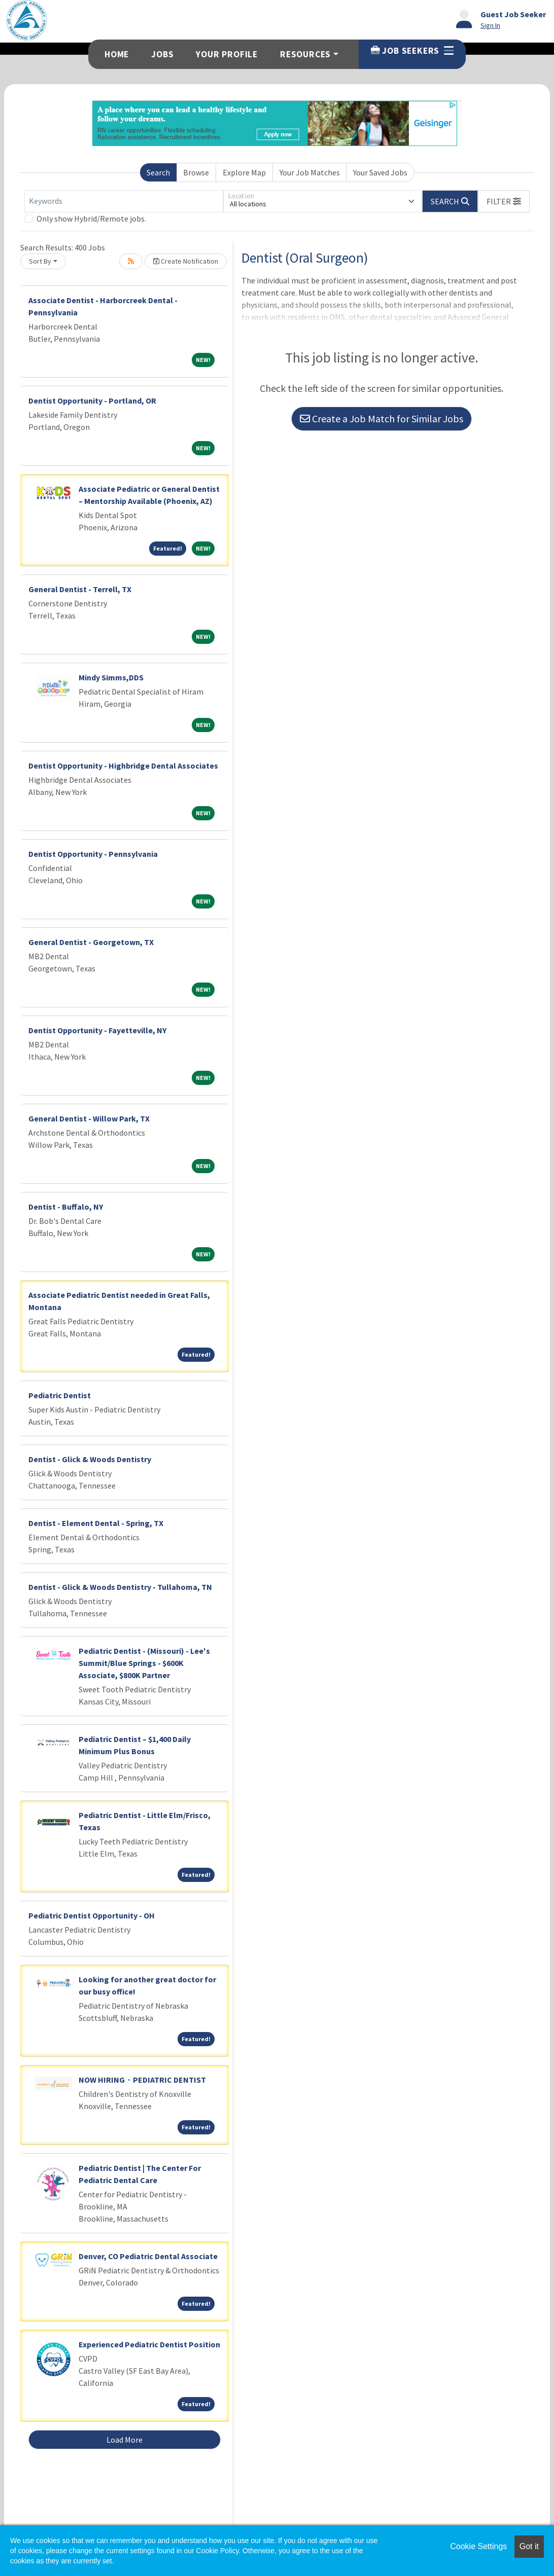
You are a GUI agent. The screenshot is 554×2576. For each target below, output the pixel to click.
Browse (196, 172)
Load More (125, 2440)
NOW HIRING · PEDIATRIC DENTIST (142, 2080)
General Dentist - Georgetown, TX (91, 942)
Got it (529, 2546)
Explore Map (244, 172)
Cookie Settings (478, 2546)
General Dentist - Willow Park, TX (89, 1118)
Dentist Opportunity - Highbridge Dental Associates (123, 765)
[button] (504, 201)
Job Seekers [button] (412, 50)
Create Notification (185, 261)
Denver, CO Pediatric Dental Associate (148, 2256)
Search (158, 172)
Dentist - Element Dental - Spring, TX (95, 1523)
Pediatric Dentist (59, 1395)
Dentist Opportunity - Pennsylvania (93, 854)
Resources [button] (305, 54)
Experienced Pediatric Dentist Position (149, 2344)
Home (117, 54)
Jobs (162, 54)
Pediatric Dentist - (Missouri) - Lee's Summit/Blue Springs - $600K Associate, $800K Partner (144, 1663)
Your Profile (227, 54)
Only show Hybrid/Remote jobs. (91, 218)
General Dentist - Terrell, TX (79, 589)
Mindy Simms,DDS (111, 677)
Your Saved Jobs (380, 172)
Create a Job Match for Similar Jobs (381, 418)
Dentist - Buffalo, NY (65, 1207)
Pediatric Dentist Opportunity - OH (91, 1915)
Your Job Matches (310, 172)
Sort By (40, 261)
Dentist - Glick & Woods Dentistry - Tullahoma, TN (120, 1587)
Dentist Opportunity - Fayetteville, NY (97, 1030)
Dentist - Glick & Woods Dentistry (89, 1459)
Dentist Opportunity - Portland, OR (92, 400)
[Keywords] (123, 201)
